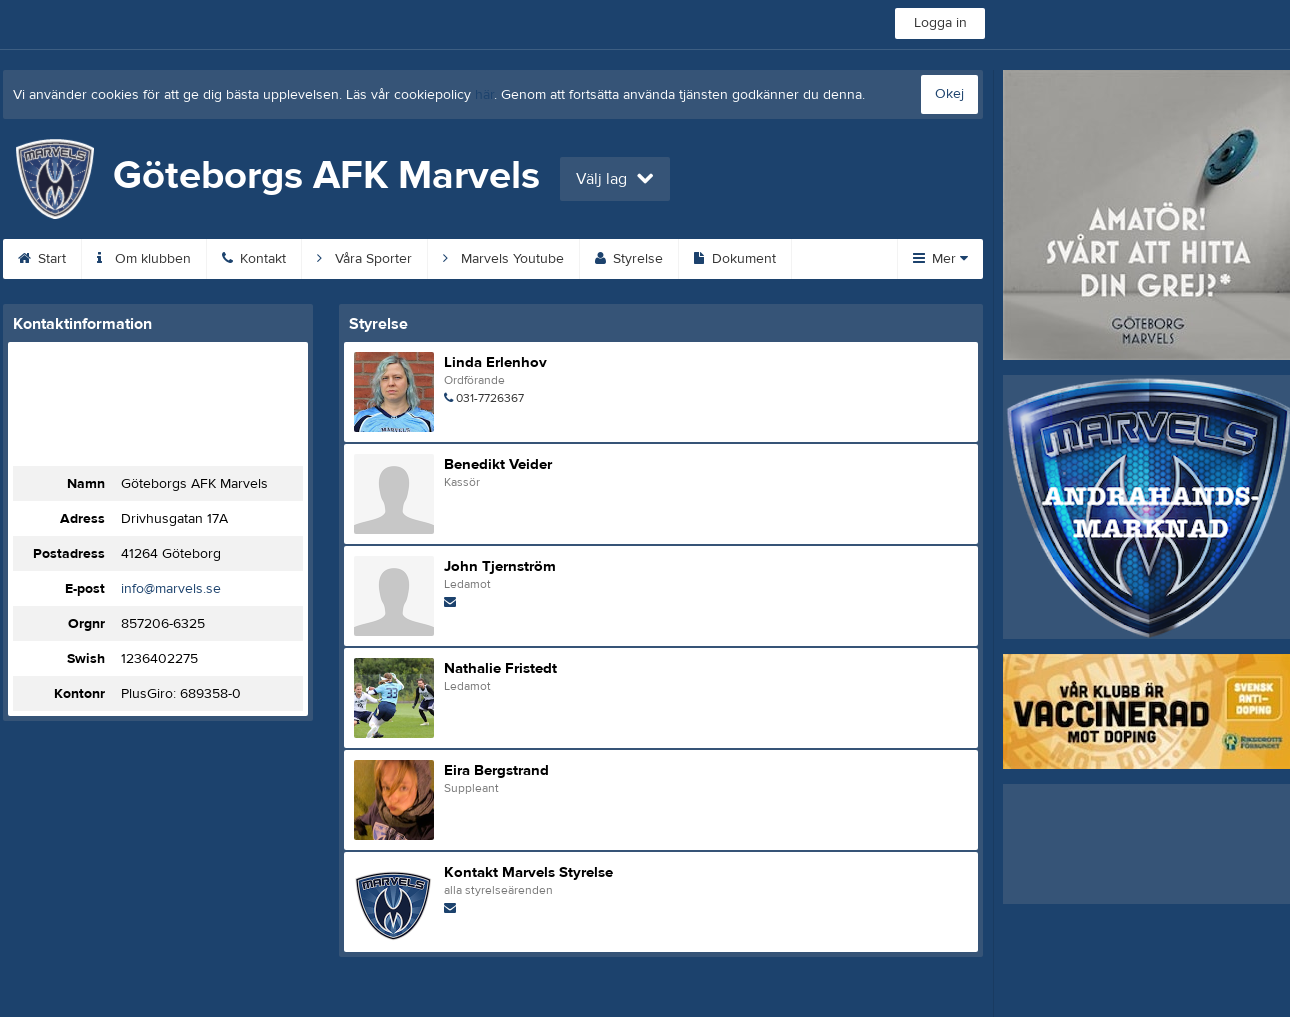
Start (42, 259)
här (484, 95)
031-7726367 (490, 398)
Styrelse (629, 259)
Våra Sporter (364, 259)
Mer (940, 259)
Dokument (735, 259)
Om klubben (144, 259)
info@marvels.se (171, 589)
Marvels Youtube (503, 259)
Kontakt (254, 259)
